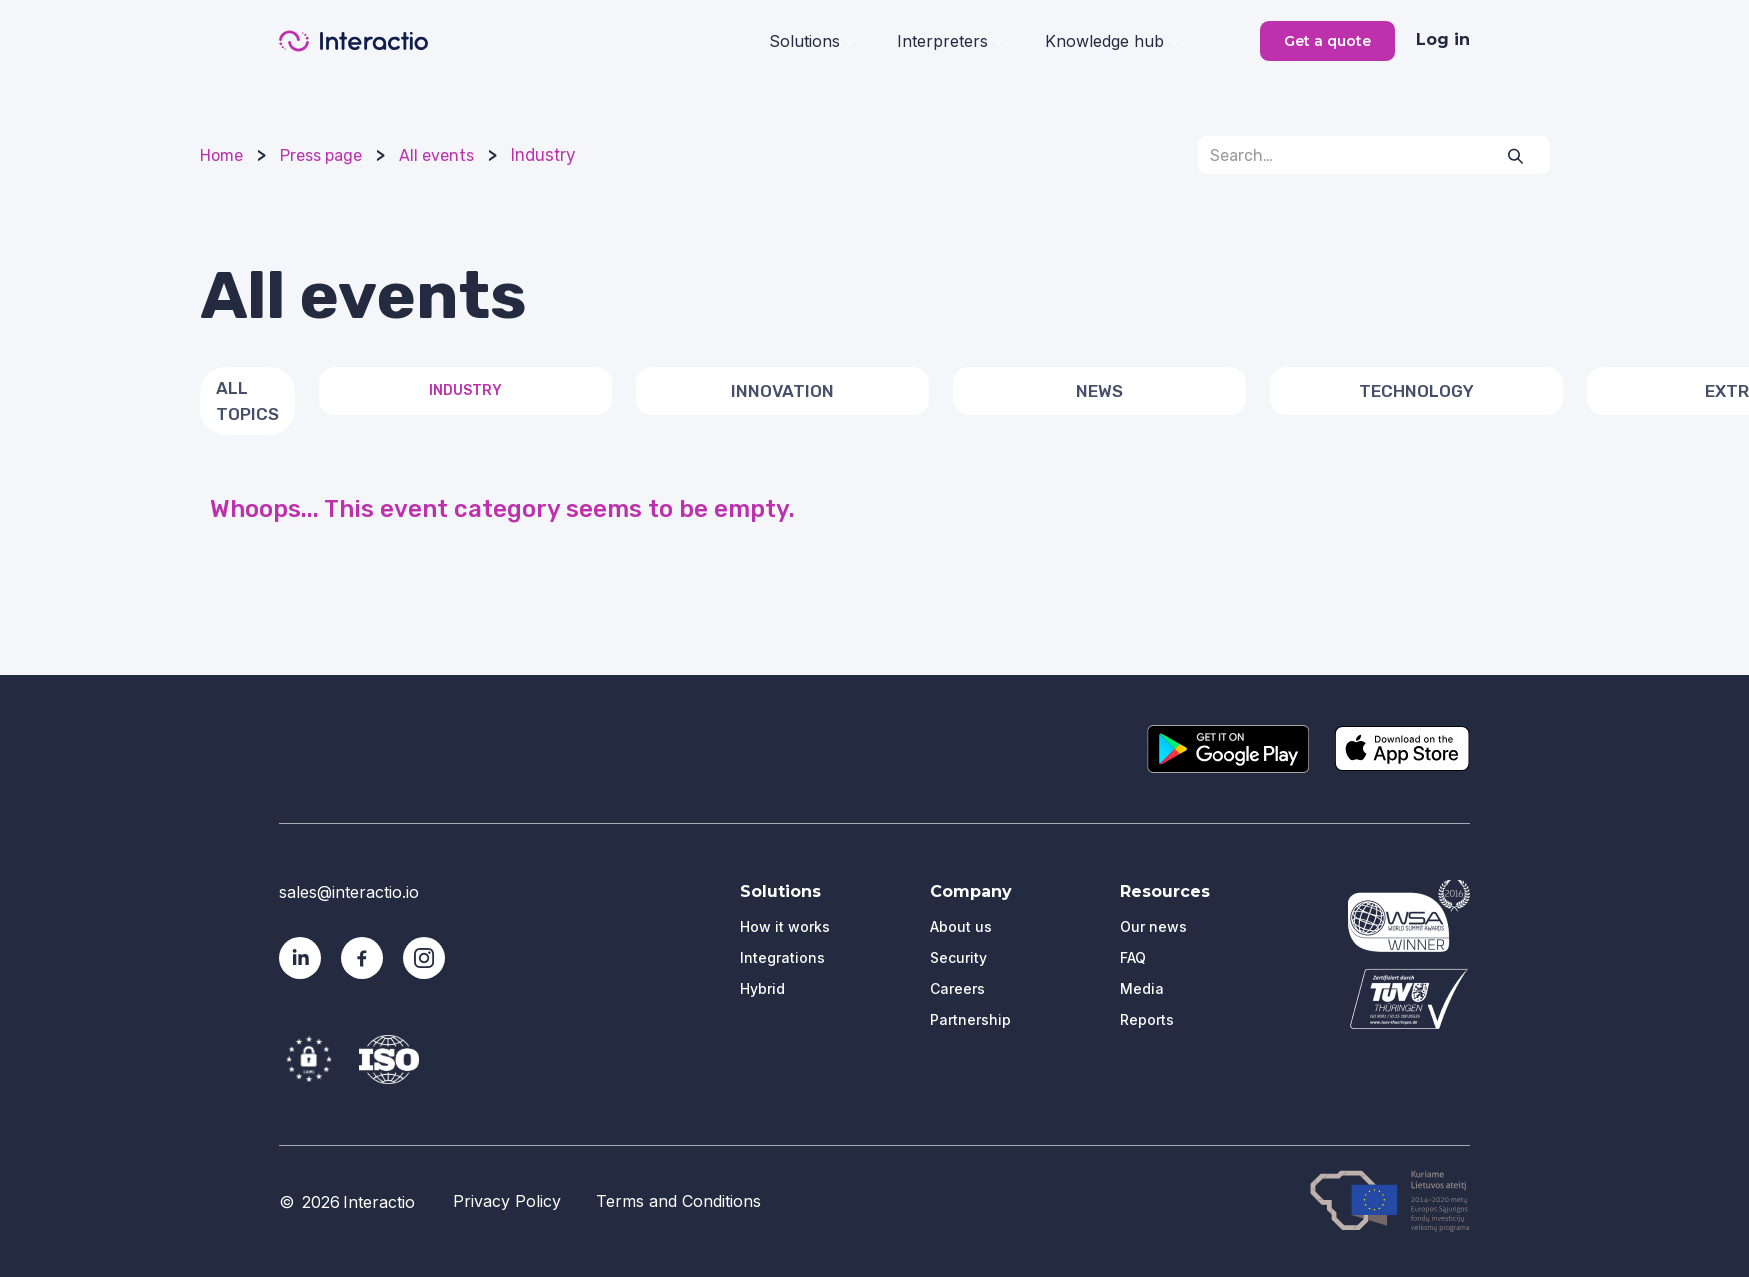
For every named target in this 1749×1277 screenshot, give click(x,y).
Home (221, 155)
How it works (785, 926)
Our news (1153, 926)
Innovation (782, 391)
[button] (811, 39)
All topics (247, 401)
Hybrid (762, 988)
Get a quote (1327, 41)
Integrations (782, 957)
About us (961, 926)
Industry (543, 155)
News (1099, 391)
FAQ (1133, 957)
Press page (321, 155)
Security (958, 957)
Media (1142, 988)
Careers (957, 988)
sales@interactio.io (349, 892)
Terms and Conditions (678, 1201)
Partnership (970, 1019)
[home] (353, 41)
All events (436, 155)
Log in (1443, 39)
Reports (1147, 1019)
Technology (1416, 391)
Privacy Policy (507, 1201)
